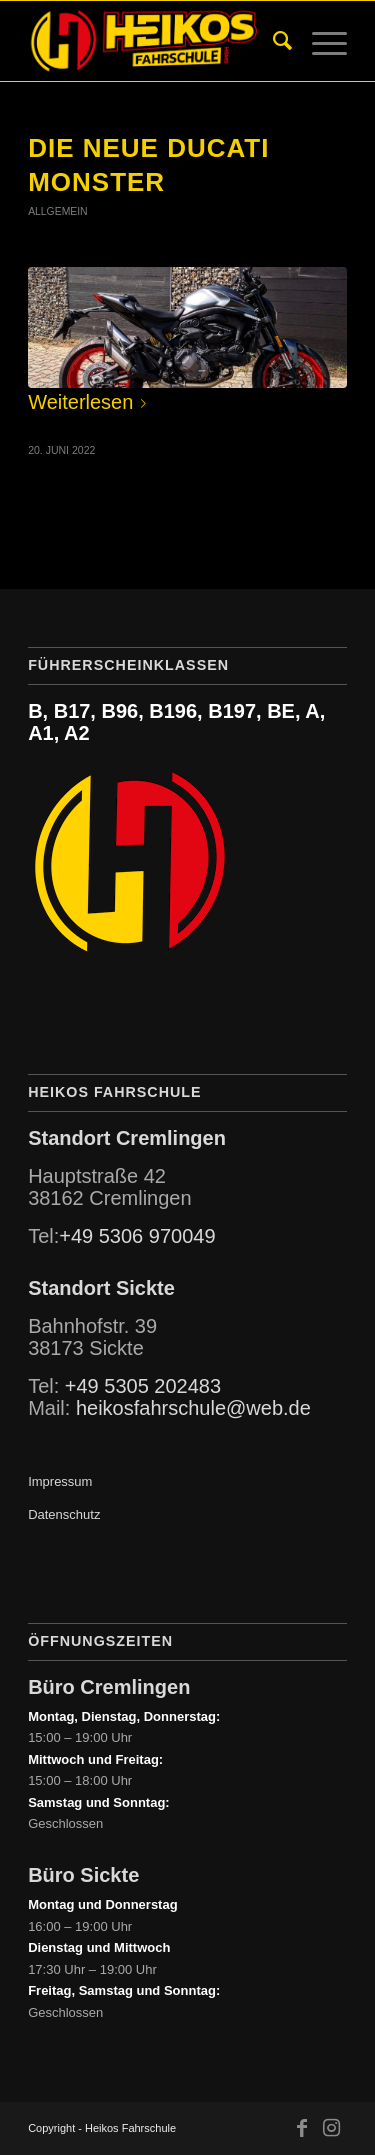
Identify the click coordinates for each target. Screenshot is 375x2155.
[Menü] (319, 41)
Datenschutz (64, 1514)
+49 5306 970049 (137, 1236)
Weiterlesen (91, 402)
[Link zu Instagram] (332, 2128)
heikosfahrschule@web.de (193, 1408)
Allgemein (57, 211)
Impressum (60, 1481)
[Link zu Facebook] (302, 2128)
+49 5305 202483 (143, 1386)
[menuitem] (272, 41)
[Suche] (272, 41)
